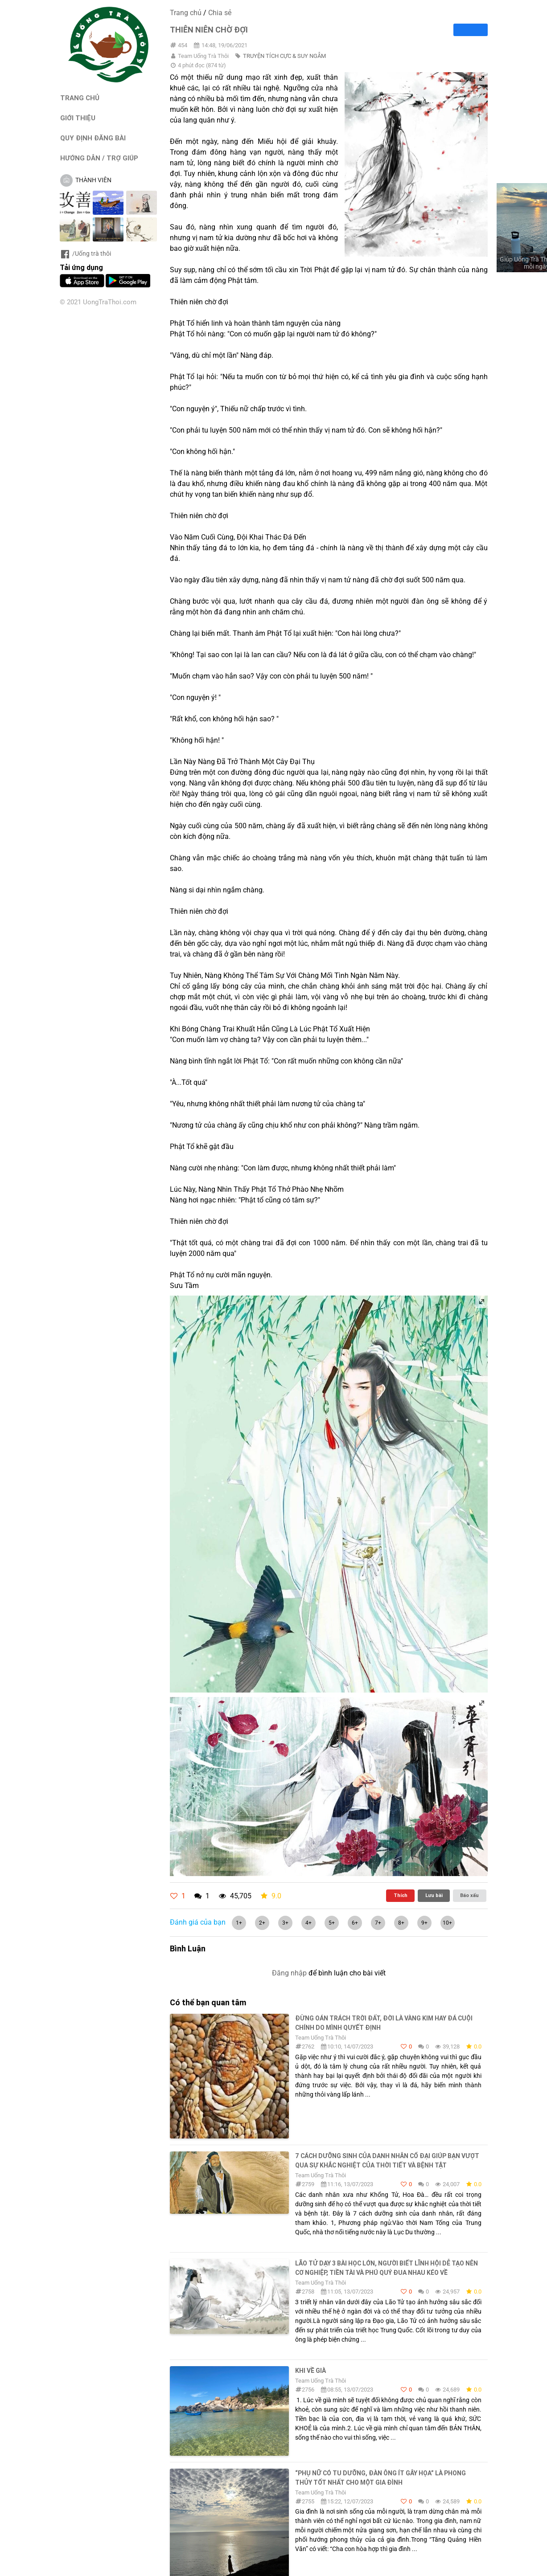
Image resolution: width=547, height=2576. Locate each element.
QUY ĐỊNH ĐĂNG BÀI (93, 138)
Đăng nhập (289, 1973)
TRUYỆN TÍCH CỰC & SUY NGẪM (284, 56)
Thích (400, 1895)
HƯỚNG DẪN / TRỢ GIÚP (99, 158)
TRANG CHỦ (79, 98)
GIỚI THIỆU (77, 118)
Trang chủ (186, 12)
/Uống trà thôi (85, 253)
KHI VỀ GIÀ (310, 2371)
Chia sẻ (219, 12)
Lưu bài (434, 1895)
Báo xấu (469, 1895)
